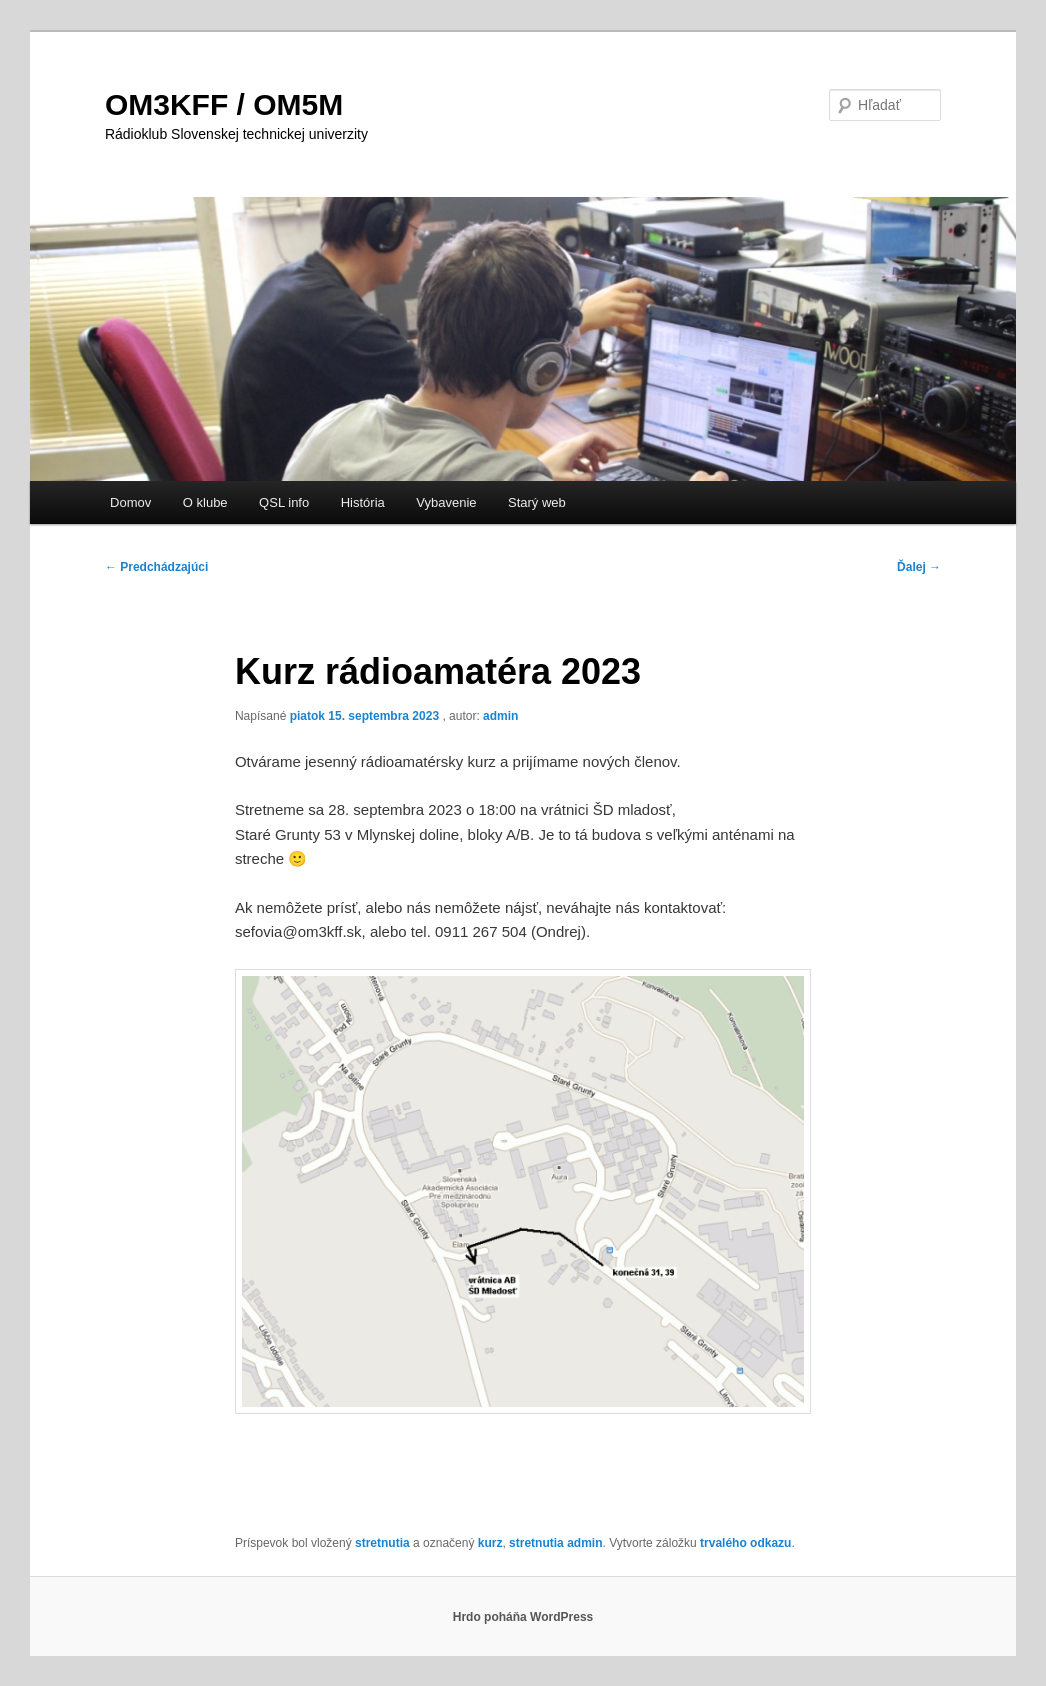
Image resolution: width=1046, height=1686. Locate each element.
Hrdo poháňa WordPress (523, 1617)
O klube (205, 502)
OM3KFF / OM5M (224, 104)
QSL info (284, 502)
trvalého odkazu (745, 1543)
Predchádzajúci (156, 567)
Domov (130, 502)
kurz (490, 1543)
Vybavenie (446, 502)
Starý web (537, 502)
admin (500, 716)
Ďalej (919, 567)
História (363, 502)
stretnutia (382, 1543)
